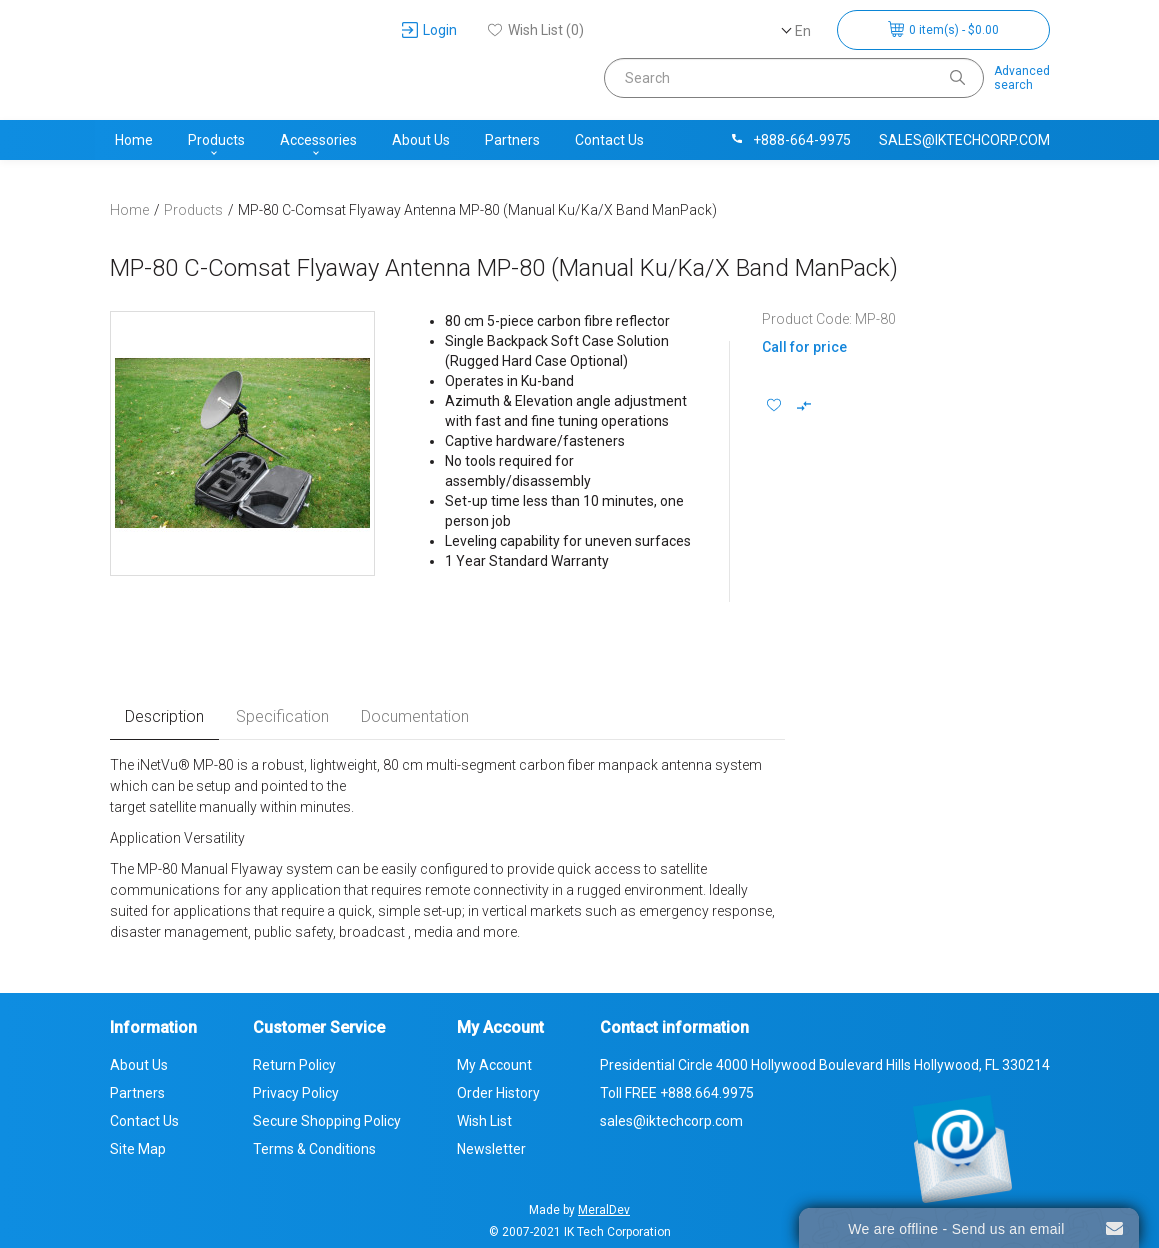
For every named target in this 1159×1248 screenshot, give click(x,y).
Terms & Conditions (314, 1149)
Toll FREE (677, 1093)
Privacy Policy (296, 1093)
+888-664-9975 (790, 140)
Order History (498, 1093)
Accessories (318, 140)
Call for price (804, 347)
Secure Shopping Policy (327, 1121)
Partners (512, 140)
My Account (494, 1065)
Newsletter (491, 1149)
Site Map (138, 1149)
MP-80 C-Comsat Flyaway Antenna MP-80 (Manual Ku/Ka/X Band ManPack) (477, 210)
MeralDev (604, 1210)
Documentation (415, 716)
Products (216, 140)
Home (134, 140)
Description (164, 716)
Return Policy (294, 1065)
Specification (282, 716)
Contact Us (609, 140)
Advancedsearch (1022, 78)
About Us (421, 140)
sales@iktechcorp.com (964, 140)
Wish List (484, 1121)
